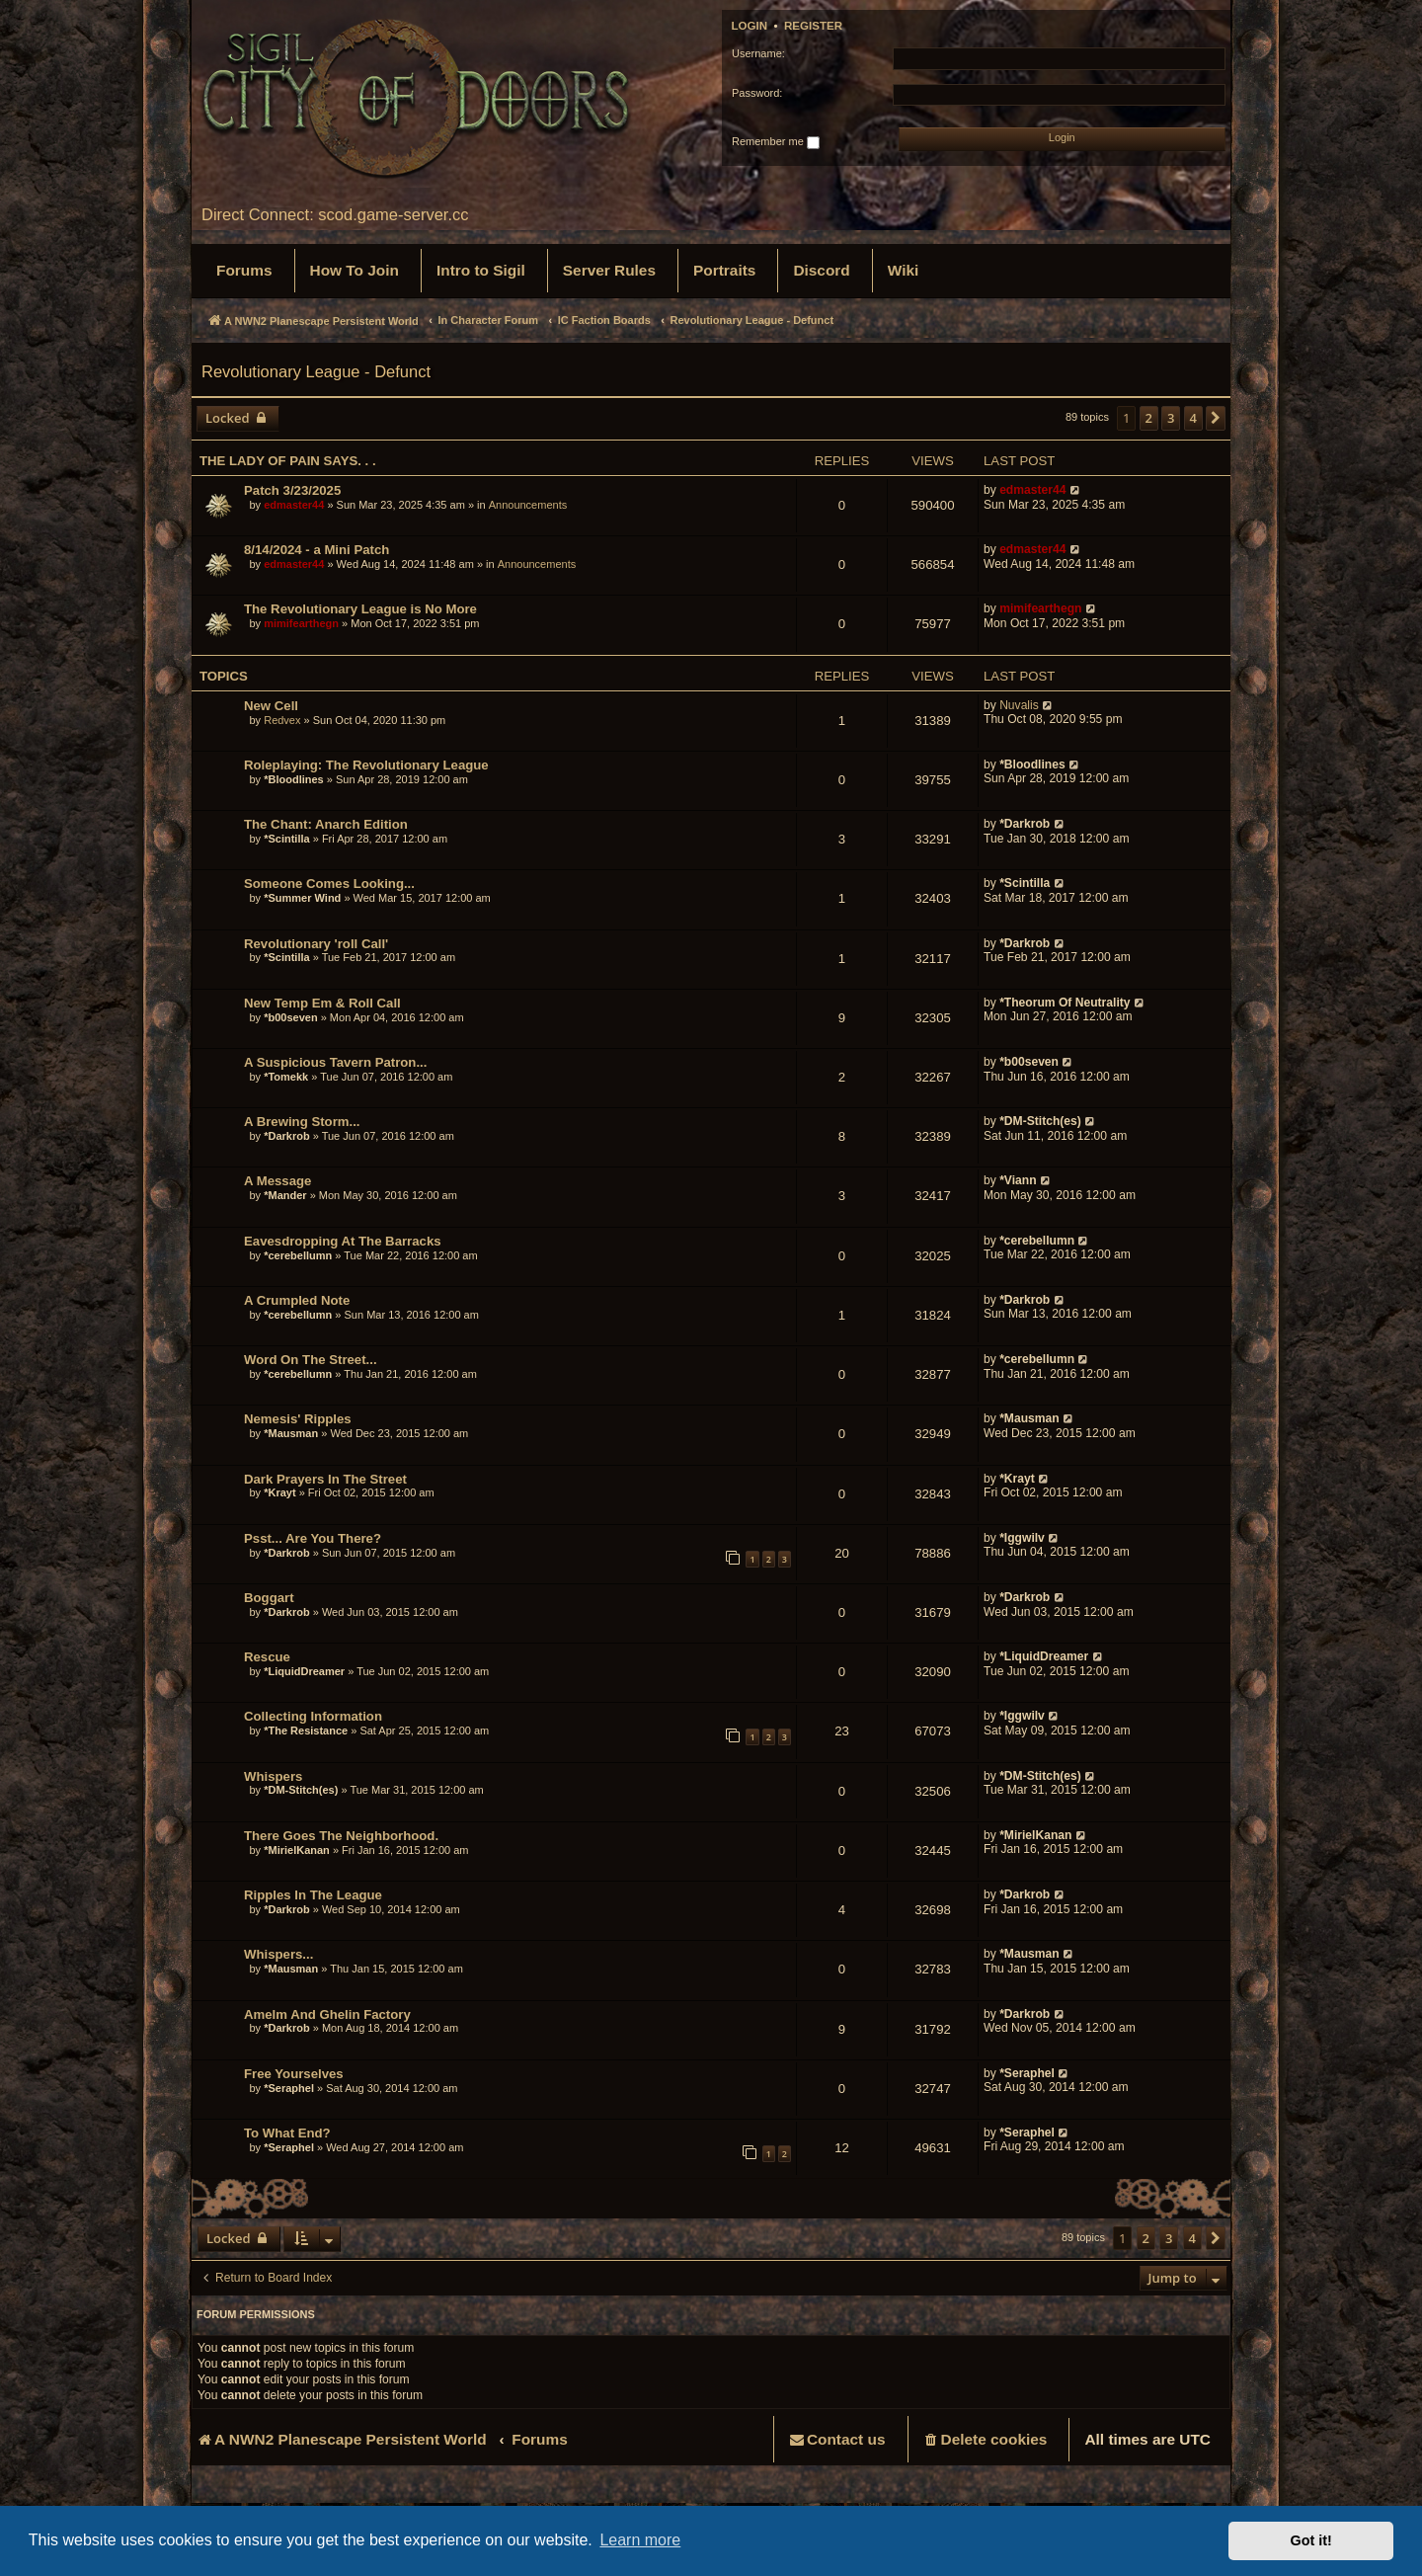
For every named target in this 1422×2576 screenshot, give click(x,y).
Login (750, 26)
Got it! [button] (1311, 2540)
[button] (1215, 418)
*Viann (1017, 1180)
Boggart (269, 1597)
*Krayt (279, 1492)
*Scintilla (286, 839)
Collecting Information (313, 1716)
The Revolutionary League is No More (360, 609)
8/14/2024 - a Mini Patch (316, 549)
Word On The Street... (310, 1359)
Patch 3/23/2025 (292, 490)
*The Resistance (306, 1730)
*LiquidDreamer (304, 1671)
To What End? (287, 2133)
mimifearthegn (301, 623)
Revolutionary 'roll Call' (316, 943)
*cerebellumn (298, 1255)
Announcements (528, 505)
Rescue (267, 1657)
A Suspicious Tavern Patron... (335, 1062)
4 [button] (1193, 418)
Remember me (776, 142)
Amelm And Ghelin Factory (327, 2014)
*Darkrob (1024, 824)
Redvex (282, 720)
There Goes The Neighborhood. (341, 1835)
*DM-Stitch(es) (1041, 1121)
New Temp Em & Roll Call (322, 1003)
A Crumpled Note (297, 1300)
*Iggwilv (1022, 1538)
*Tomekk (286, 1077)
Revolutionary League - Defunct (316, 371)
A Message (277, 1180)
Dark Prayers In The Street (325, 1479)
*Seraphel (289, 2088)
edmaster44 (294, 505)
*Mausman (292, 1433)
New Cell (271, 705)
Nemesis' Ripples (298, 1418)
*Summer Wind (302, 898)
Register (813, 26)
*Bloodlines (294, 779)
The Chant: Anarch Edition (326, 824)
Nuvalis (1019, 705)
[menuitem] (244, 270)
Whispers (273, 1776)
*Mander (285, 1195)
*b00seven (290, 1017)
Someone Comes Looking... (329, 883)
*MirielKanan (297, 1850)
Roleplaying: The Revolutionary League (366, 765)
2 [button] (1149, 418)
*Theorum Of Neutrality (1064, 1002)
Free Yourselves (294, 2073)
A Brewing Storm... (301, 1121)
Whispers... (278, 1954)
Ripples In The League (313, 1895)
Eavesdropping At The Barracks (342, 1241)
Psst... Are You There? (312, 1538)
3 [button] (1170, 418)
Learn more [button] (639, 2540)
